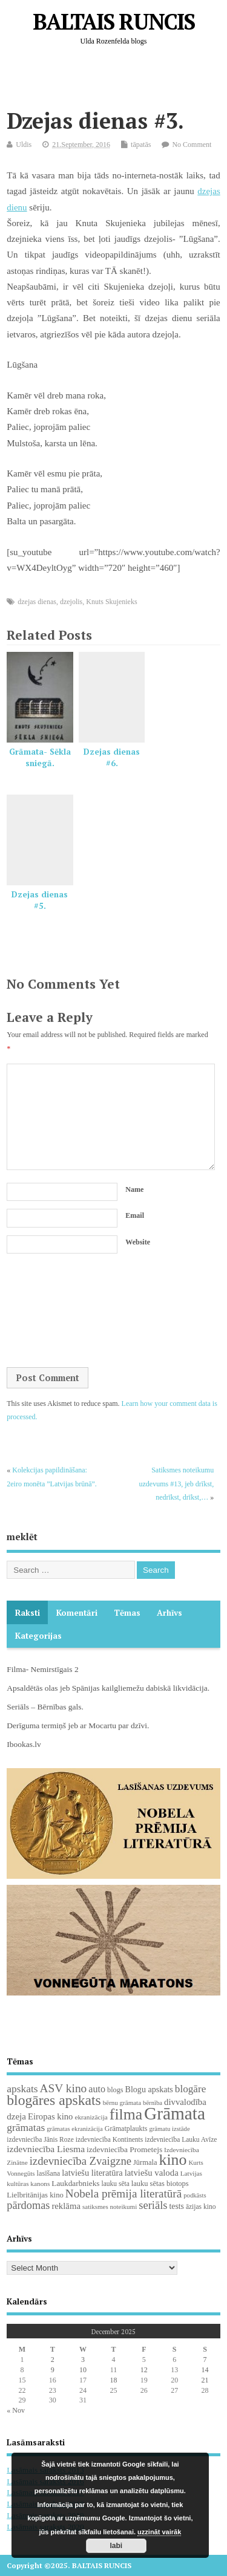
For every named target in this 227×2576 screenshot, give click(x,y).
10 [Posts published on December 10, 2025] (83, 2370)
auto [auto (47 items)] (96, 2089)
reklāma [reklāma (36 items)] (66, 2206)
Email (134, 1215)
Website (137, 1242)
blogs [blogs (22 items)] (115, 2090)
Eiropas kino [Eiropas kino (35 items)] (50, 2116)
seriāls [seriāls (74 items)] (153, 2205)
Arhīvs (169, 1612)
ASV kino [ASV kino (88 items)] (63, 2088)
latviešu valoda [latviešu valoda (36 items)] (152, 2173)
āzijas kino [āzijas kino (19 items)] (201, 2206)
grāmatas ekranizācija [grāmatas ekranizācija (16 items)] (75, 2129)
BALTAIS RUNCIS (113, 21)
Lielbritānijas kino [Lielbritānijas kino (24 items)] (35, 2195)
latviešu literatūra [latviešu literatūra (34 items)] (92, 2173)
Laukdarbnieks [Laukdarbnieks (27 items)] (75, 2183)
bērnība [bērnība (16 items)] (152, 2103)
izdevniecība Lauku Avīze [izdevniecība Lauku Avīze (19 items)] (181, 2139)
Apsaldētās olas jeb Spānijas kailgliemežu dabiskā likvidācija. (108, 1688)
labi (116, 2546)
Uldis (23, 144)
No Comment (191, 144)
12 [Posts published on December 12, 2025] (144, 2370)
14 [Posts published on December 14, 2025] (205, 2370)
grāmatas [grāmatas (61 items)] (26, 2127)
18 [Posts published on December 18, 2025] (113, 2380)
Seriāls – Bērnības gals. (45, 1706)
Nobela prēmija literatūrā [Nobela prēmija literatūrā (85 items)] (123, 2193)
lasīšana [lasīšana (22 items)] (49, 2173)
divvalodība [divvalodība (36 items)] (185, 2102)
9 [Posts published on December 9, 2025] (52, 2370)
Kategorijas (38, 1635)
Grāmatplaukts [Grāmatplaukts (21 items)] (126, 2128)
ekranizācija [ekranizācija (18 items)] (90, 2117)
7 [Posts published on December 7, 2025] (205, 2359)
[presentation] (56, 1311)
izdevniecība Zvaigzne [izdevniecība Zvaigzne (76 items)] (80, 2161)
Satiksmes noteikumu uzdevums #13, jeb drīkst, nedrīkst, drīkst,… (176, 1483)
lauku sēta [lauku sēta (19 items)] (115, 2183)
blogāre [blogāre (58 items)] (190, 2089)
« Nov (16, 2410)
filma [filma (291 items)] (126, 2114)
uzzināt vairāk (159, 2531)
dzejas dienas (37, 601)
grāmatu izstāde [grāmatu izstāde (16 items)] (169, 2129)
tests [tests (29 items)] (176, 2206)
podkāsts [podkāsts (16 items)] (194, 2195)
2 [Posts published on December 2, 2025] (52, 2359)
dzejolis (71, 601)
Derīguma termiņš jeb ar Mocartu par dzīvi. (78, 1725)
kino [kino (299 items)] (173, 2159)
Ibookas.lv (24, 1744)
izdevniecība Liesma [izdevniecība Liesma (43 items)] (46, 2149)
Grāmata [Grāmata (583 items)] (174, 2113)
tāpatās (141, 144)
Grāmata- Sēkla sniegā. (40, 757)
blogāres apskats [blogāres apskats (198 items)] (54, 2100)
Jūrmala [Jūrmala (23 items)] (145, 2162)
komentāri (76, 1612)
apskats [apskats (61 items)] (22, 2089)
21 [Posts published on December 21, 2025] (205, 2380)
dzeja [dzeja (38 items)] (16, 2116)
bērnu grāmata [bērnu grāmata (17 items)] (122, 2102)
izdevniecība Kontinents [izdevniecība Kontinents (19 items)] (109, 2139)
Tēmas (127, 1612)
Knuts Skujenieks (111, 601)
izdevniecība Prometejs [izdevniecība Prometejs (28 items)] (124, 2149)
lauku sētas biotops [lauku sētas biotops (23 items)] (160, 2183)
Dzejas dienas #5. (40, 900)
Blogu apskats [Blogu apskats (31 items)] (149, 2089)
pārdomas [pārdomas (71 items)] (28, 2205)
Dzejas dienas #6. (112, 757)
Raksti (27, 1612)
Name (134, 1189)
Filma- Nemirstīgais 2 (43, 1669)
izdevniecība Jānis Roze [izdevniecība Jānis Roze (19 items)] (40, 2139)
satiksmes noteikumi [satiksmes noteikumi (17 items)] (109, 2206)
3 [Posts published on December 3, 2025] (83, 2359)
